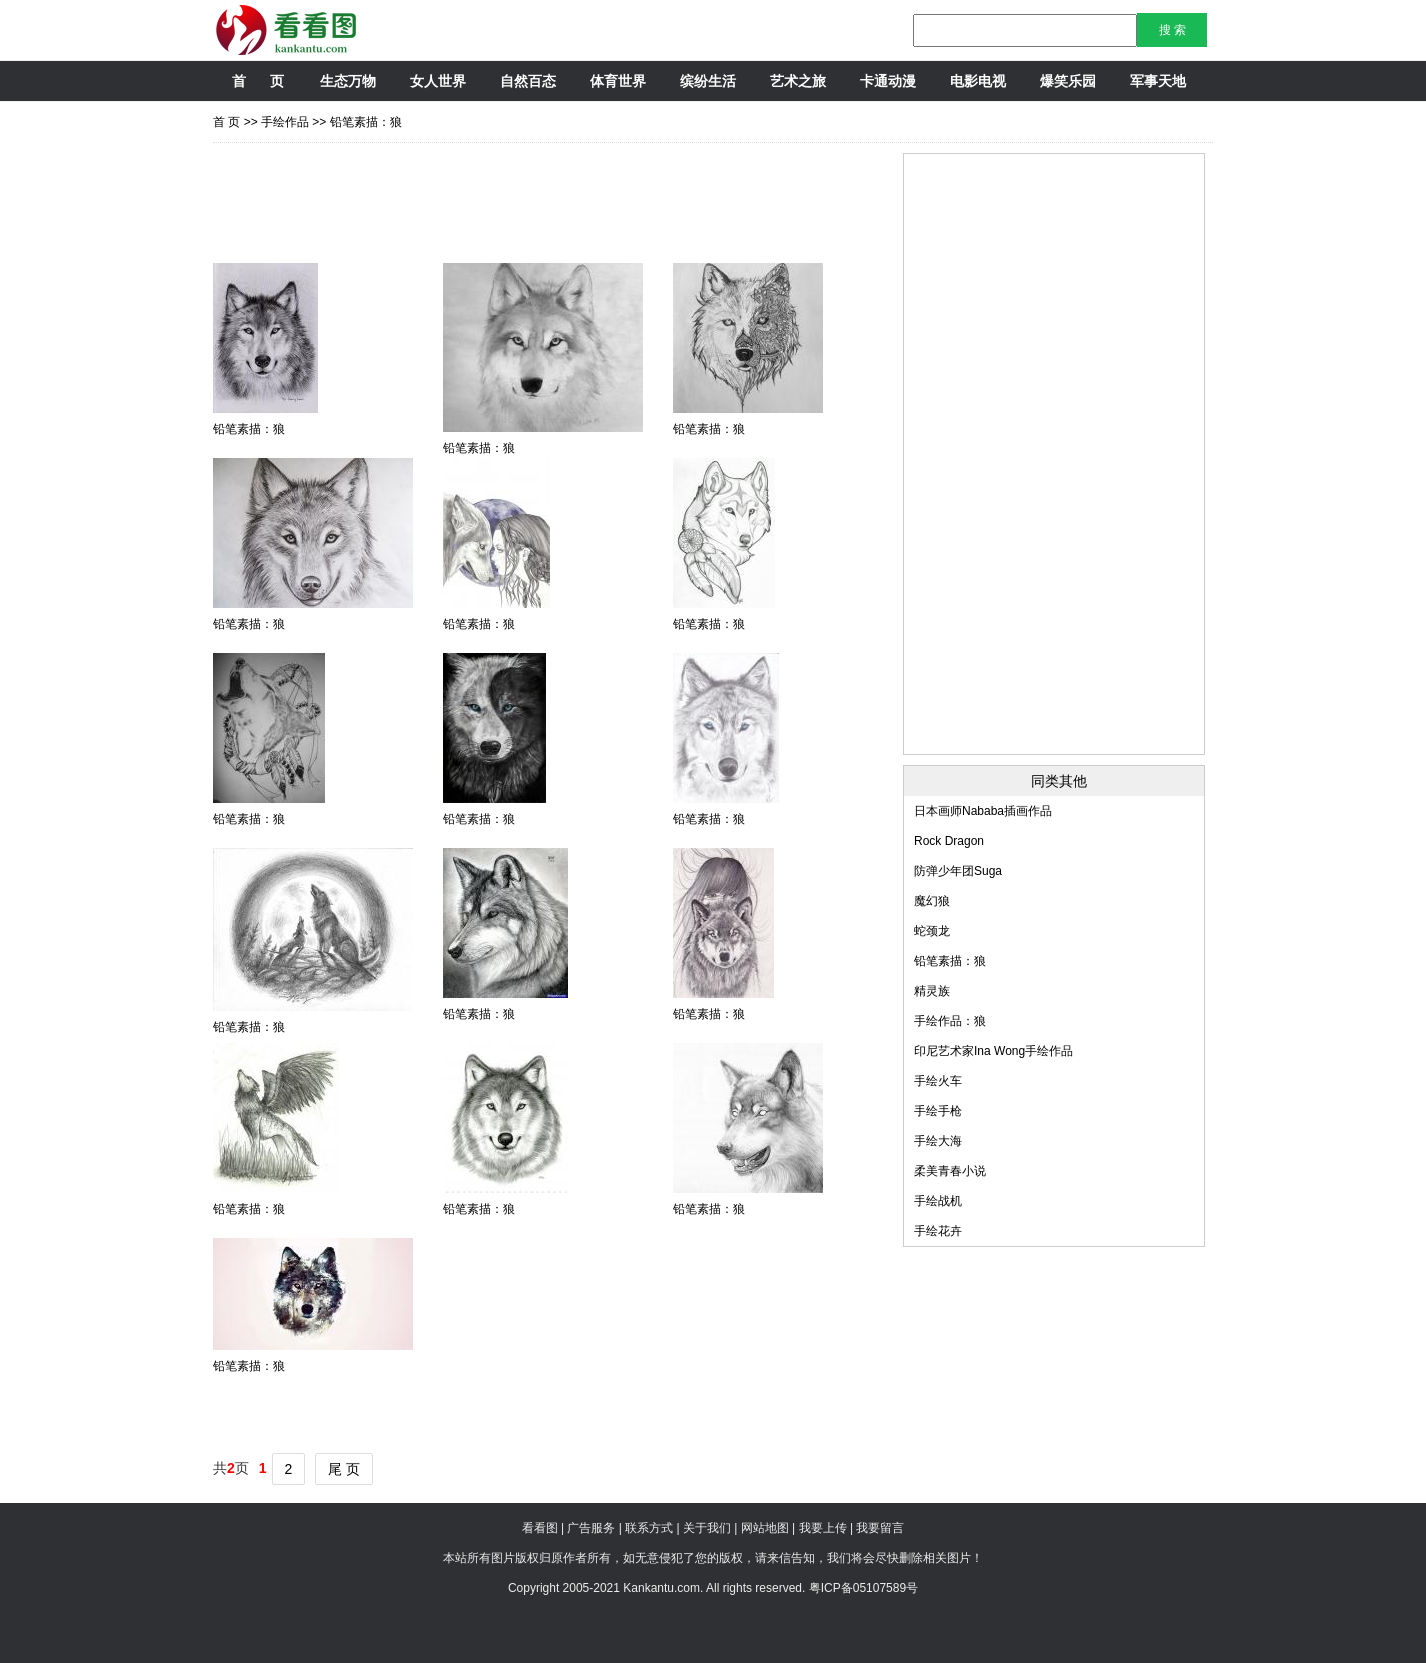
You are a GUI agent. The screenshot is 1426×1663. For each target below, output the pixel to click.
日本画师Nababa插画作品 (983, 811)
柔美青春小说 (950, 1171)
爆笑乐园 (1068, 81)
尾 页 (344, 1469)
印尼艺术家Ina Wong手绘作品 (993, 1051)
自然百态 (528, 81)
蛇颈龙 (932, 931)
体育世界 (618, 81)
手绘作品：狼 (950, 1021)
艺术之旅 (798, 81)
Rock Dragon (949, 841)
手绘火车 (938, 1081)
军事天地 (1158, 81)
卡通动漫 (888, 81)
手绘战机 (938, 1201)
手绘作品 (285, 122)
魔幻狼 (932, 901)
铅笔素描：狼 (366, 122)
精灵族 (932, 991)
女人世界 (438, 81)
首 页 (257, 81)
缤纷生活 (708, 81)
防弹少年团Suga (958, 871)
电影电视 (978, 81)
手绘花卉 (938, 1231)
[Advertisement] (577, 198)
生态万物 (348, 81)
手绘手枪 (938, 1111)
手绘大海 (938, 1141)
